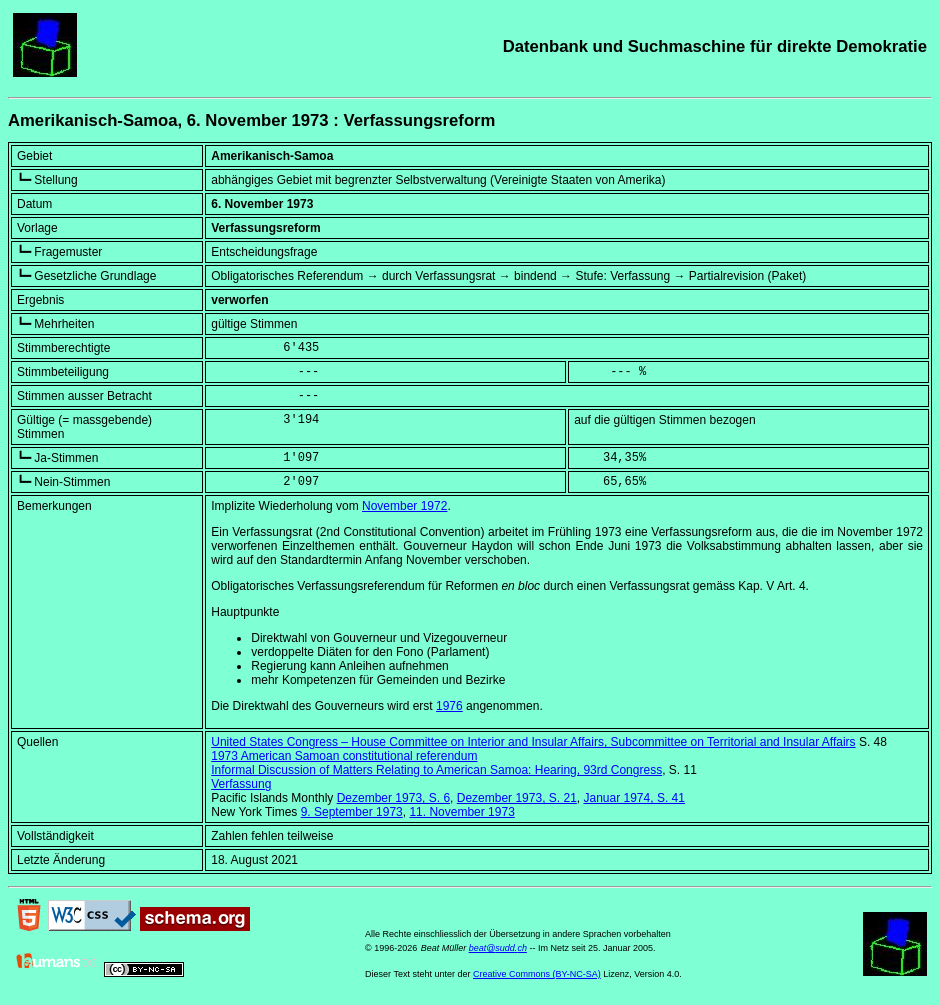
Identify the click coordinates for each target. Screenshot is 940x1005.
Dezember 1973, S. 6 (393, 798)
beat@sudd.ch (498, 948)
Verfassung (241, 784)
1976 (449, 706)
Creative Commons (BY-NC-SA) (537, 974)
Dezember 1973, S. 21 (517, 798)
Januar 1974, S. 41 (634, 798)
